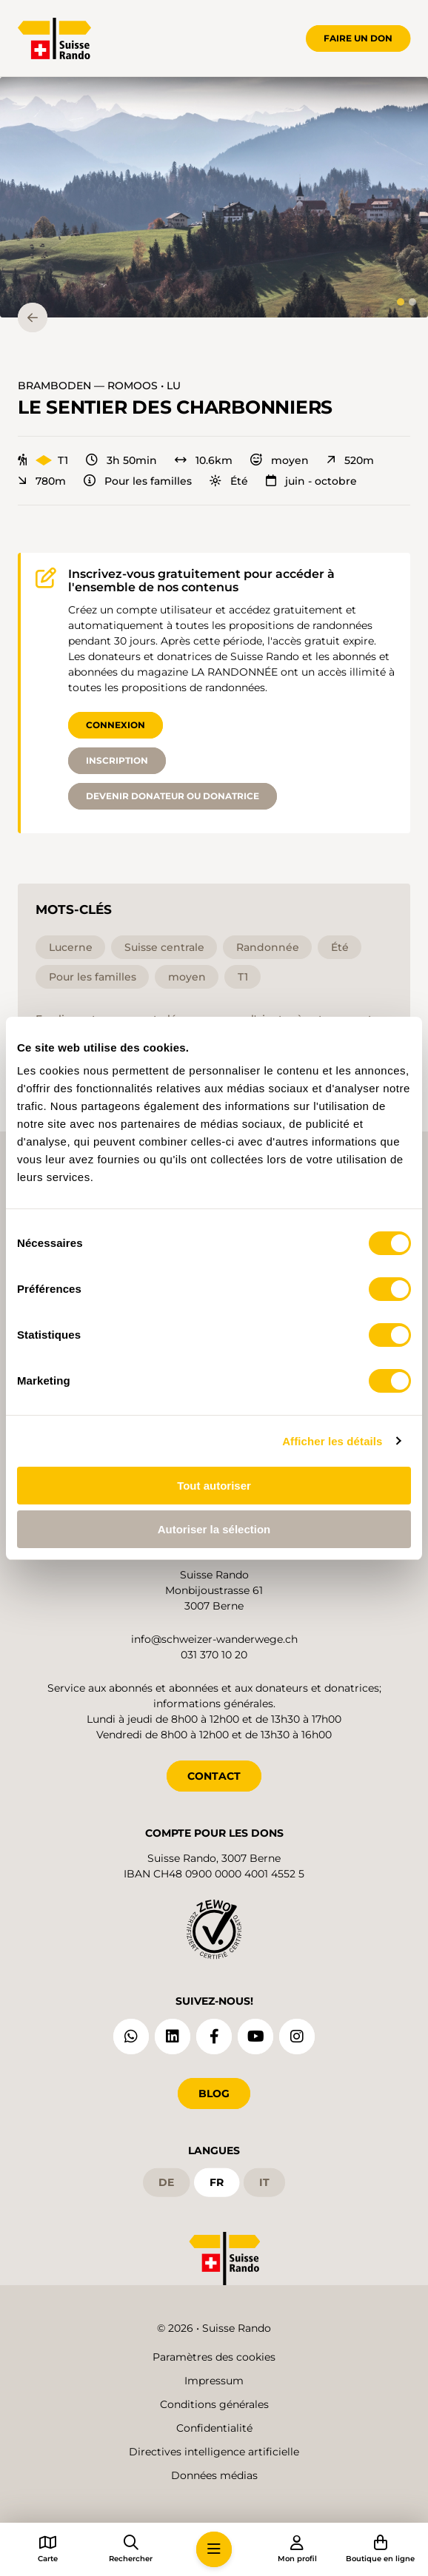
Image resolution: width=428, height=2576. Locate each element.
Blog (214, 2093)
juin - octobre (311, 481)
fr (217, 2182)
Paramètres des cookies (214, 2357)
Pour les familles (138, 481)
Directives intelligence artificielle (214, 2451)
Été (229, 481)
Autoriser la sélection (214, 1529)
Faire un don (358, 38)
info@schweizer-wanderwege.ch (214, 1639)
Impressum (214, 2380)
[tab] (400, 302)
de (166, 2182)
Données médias (214, 2475)
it (264, 2182)
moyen (279, 460)
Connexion (115, 724)
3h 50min (121, 460)
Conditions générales (214, 2404)
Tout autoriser (214, 1485)
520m (350, 460)
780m (42, 481)
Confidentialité (214, 2428)
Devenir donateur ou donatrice (172, 795)
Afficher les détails (332, 1441)
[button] (214, 197)
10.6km (204, 460)
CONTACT (214, 1776)
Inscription (117, 760)
